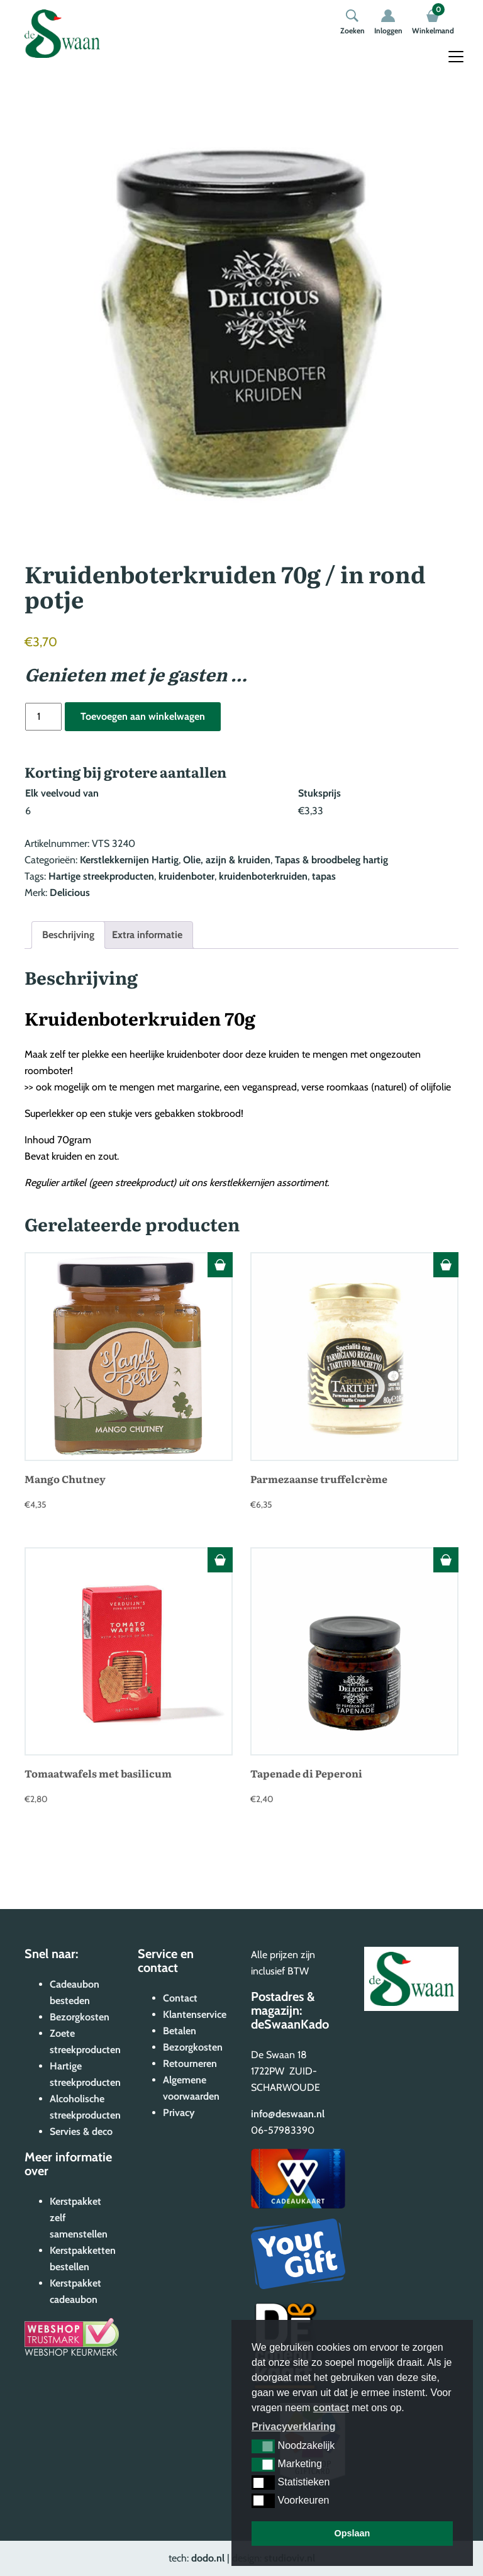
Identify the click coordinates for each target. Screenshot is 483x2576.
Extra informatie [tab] (147, 935)
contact (331, 2407)
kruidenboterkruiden (263, 876)
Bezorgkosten (79, 2017)
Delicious (70, 893)
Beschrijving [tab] (68, 935)
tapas (324, 876)
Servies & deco (81, 2131)
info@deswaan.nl (288, 2114)
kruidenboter (186, 876)
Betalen (179, 2031)
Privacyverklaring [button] (293, 2426)
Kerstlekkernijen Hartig (129, 860)
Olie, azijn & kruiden (226, 860)
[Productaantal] (43, 717)
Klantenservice (194, 2014)
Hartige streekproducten (101, 876)
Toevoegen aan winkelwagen (142, 716)
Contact (180, 1998)
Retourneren (190, 2063)
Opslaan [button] (352, 2533)
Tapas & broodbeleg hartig (331, 860)
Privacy (179, 2113)
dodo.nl (208, 2558)
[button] (263, 2446)
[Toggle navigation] (456, 56)
